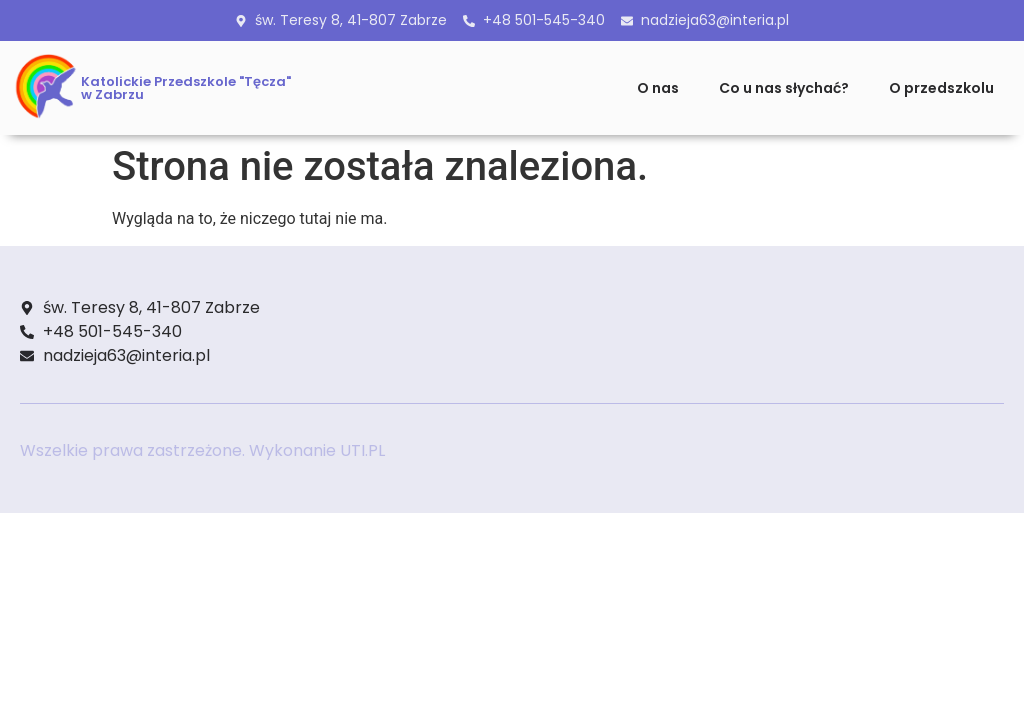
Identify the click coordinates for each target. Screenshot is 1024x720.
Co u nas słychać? (784, 88)
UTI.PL (362, 450)
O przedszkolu (941, 88)
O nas (658, 88)
